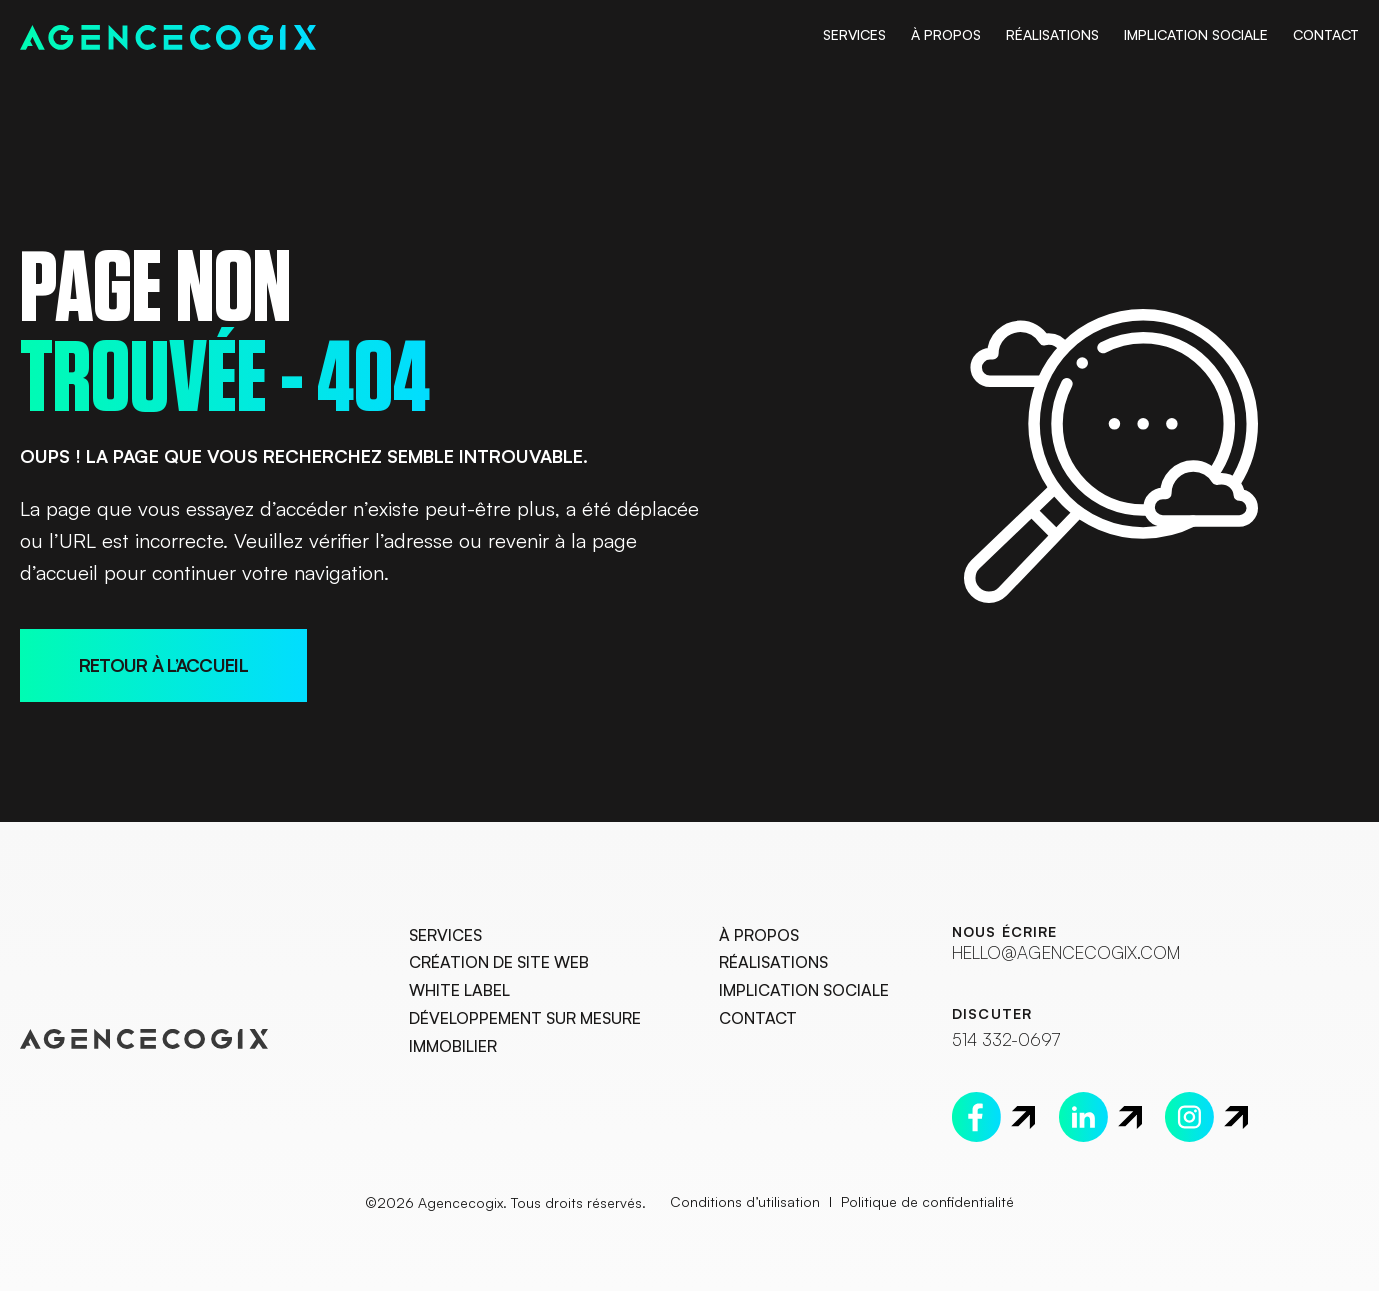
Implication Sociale (1196, 34)
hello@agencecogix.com (1059, 952)
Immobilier (453, 1047)
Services (854, 34)
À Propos (946, 34)
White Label (459, 991)
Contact (1326, 34)
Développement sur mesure (525, 1019)
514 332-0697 (1004, 1038)
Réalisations (1052, 34)
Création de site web (499, 964)
